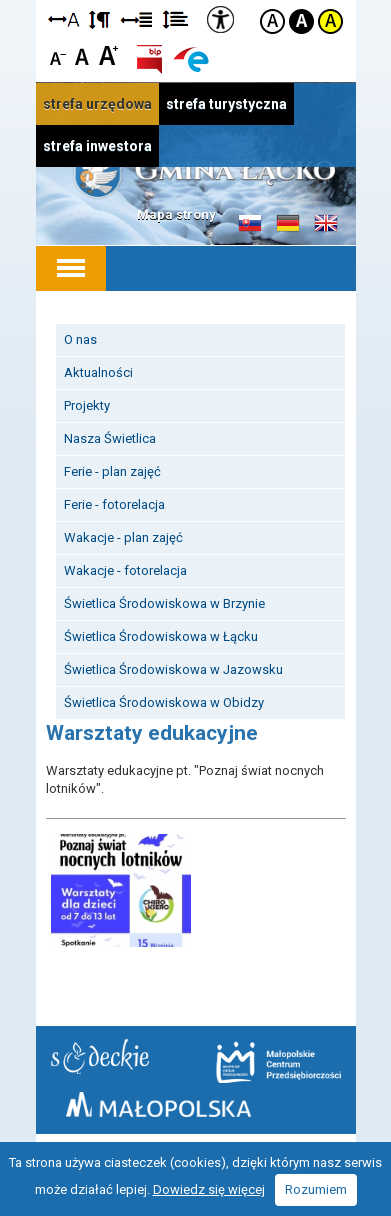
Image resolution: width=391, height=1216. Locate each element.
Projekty (87, 405)
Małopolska (158, 1104)
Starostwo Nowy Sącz (100, 1056)
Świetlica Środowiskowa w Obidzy (164, 702)
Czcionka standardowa (83, 54)
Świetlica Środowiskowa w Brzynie (164, 603)
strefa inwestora (97, 146)
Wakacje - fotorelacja (125, 570)
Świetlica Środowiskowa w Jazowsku (173, 669)
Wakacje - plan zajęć (123, 537)
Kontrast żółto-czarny (330, 21)
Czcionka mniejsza (58, 54)
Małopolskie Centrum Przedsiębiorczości (278, 1062)
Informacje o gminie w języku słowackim (250, 224)
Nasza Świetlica (110, 438)
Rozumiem (316, 1189)
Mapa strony (176, 214)
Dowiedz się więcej (209, 1189)
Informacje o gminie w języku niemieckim (288, 224)
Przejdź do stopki (195, 0)
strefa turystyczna (226, 104)
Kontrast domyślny (272, 21)
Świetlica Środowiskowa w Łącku (161, 636)
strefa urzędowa (97, 104)
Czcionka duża (108, 54)
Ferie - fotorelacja (114, 504)
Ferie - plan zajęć (112, 471)
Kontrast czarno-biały (301, 21)
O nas (80, 339)
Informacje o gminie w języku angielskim (326, 224)
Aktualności (98, 372)
